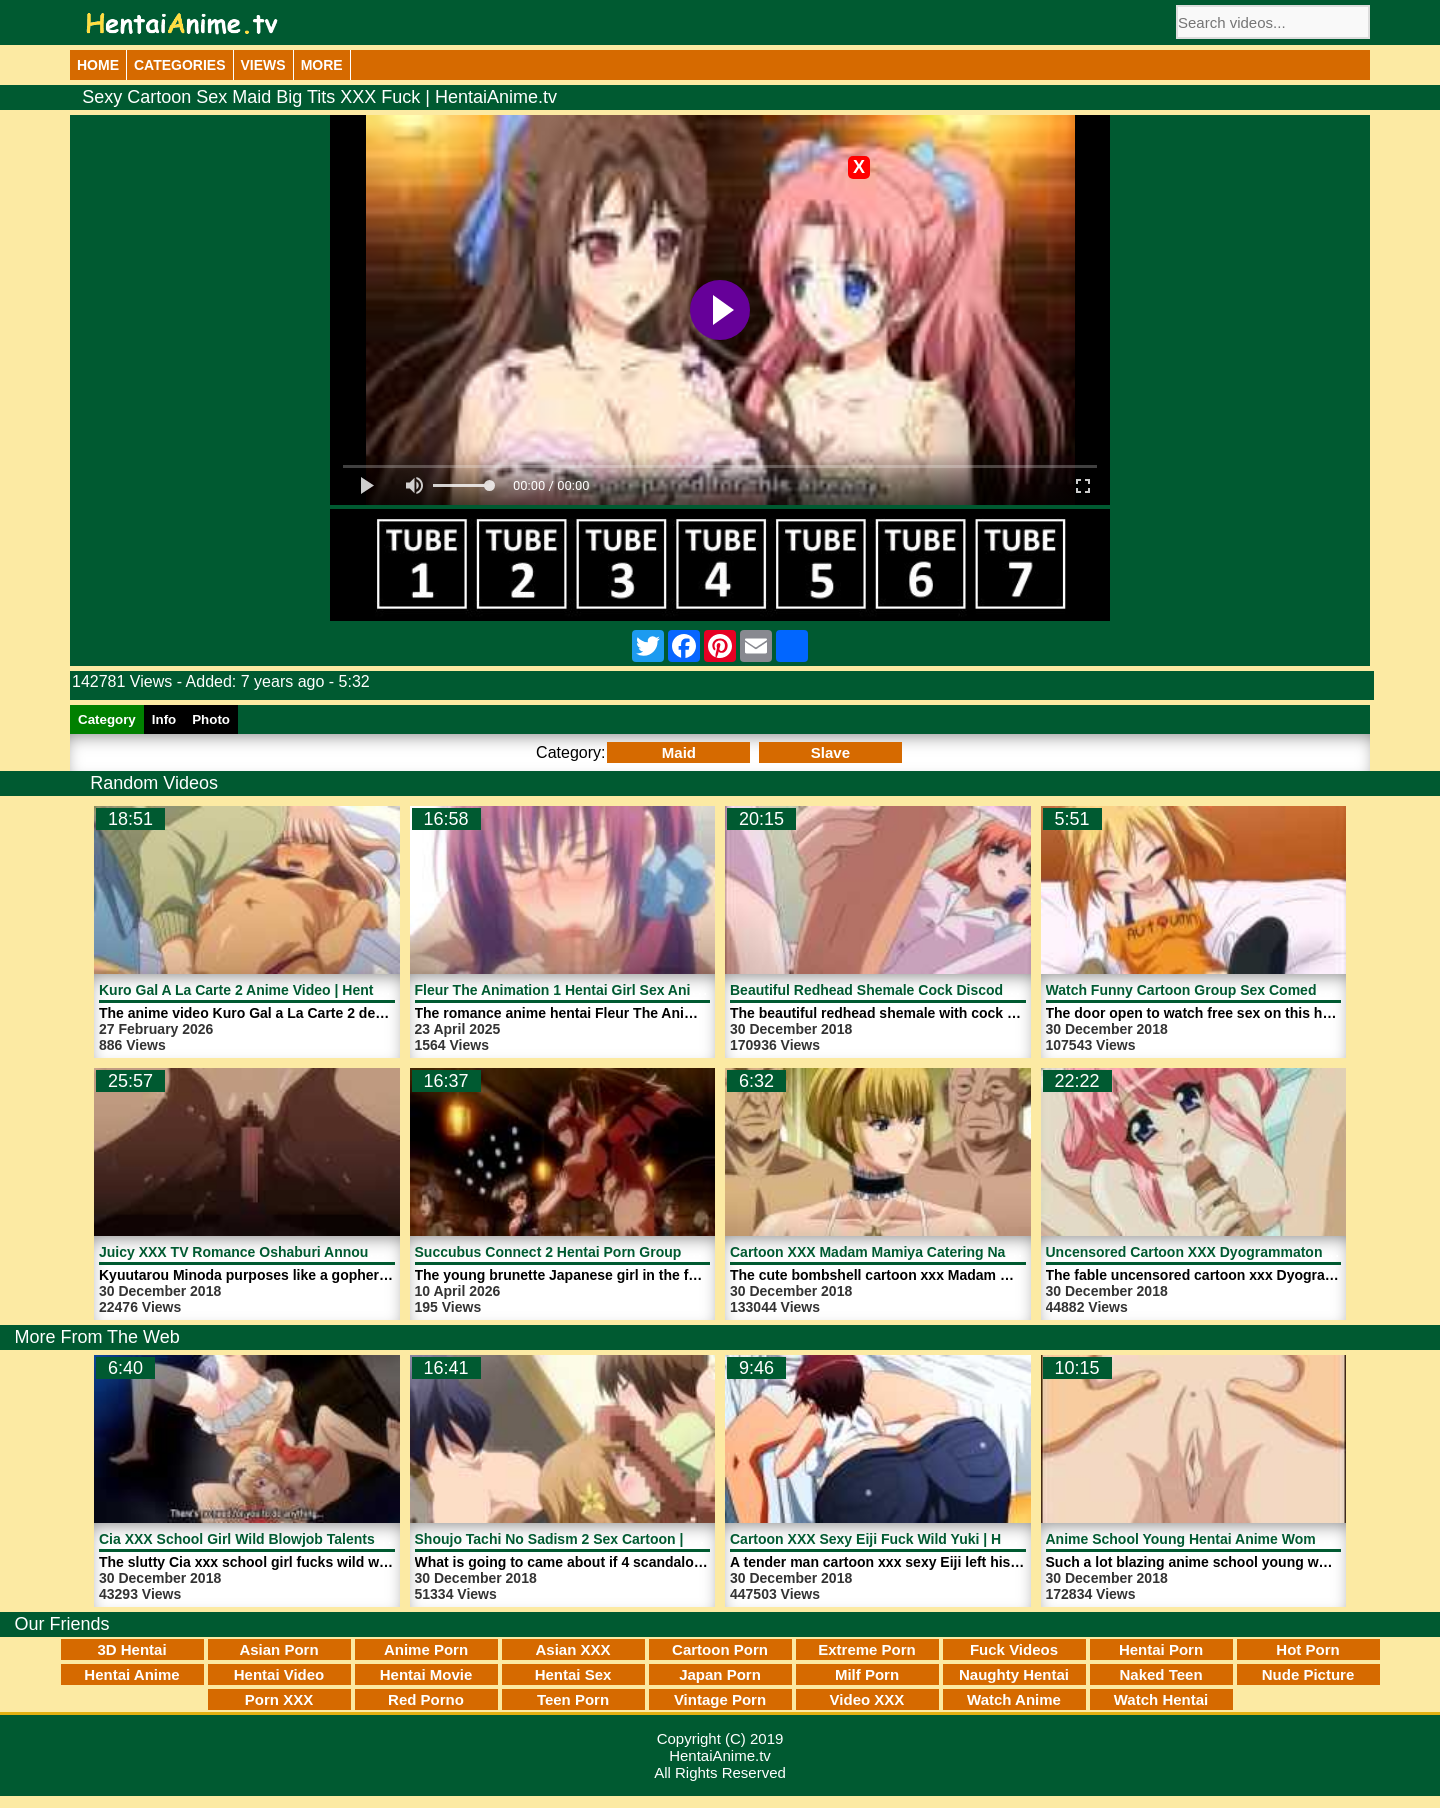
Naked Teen (1160, 1674)
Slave (830, 752)
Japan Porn (720, 1674)
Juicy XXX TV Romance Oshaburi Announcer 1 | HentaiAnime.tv (311, 1252)
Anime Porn (426, 1649)
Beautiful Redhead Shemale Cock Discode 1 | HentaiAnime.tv (933, 990)
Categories (180, 65)
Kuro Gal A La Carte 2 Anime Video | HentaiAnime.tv (271, 990)
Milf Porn (867, 1674)
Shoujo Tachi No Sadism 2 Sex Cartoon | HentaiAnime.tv (602, 1539)
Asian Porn (278, 1649)
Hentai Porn (1161, 1649)
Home (98, 65)
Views (263, 65)
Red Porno (426, 1699)
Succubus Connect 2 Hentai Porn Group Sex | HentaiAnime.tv (619, 1252)
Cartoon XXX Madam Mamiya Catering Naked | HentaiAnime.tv (936, 1252)
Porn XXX (279, 1699)
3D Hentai (131, 1649)
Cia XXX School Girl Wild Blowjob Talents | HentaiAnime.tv (293, 1539)
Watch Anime (1014, 1699)
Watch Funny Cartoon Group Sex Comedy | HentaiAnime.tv (1242, 990)
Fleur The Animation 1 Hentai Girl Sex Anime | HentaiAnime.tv (620, 990)
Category (107, 719)
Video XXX (867, 1699)
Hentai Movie (426, 1674)
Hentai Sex (573, 1674)
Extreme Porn (867, 1649)
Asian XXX (572, 1649)
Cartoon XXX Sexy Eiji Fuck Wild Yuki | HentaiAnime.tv (911, 1539)
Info (164, 719)
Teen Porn (573, 1699)
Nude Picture (1308, 1674)
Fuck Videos (1014, 1649)
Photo (211, 719)
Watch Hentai (1161, 1699)
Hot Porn (1307, 1649)
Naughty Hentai (1014, 1674)
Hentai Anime (131, 1674)
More (322, 65)
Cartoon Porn (720, 1649)
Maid (679, 752)
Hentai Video (279, 1674)
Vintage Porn (720, 1699)
